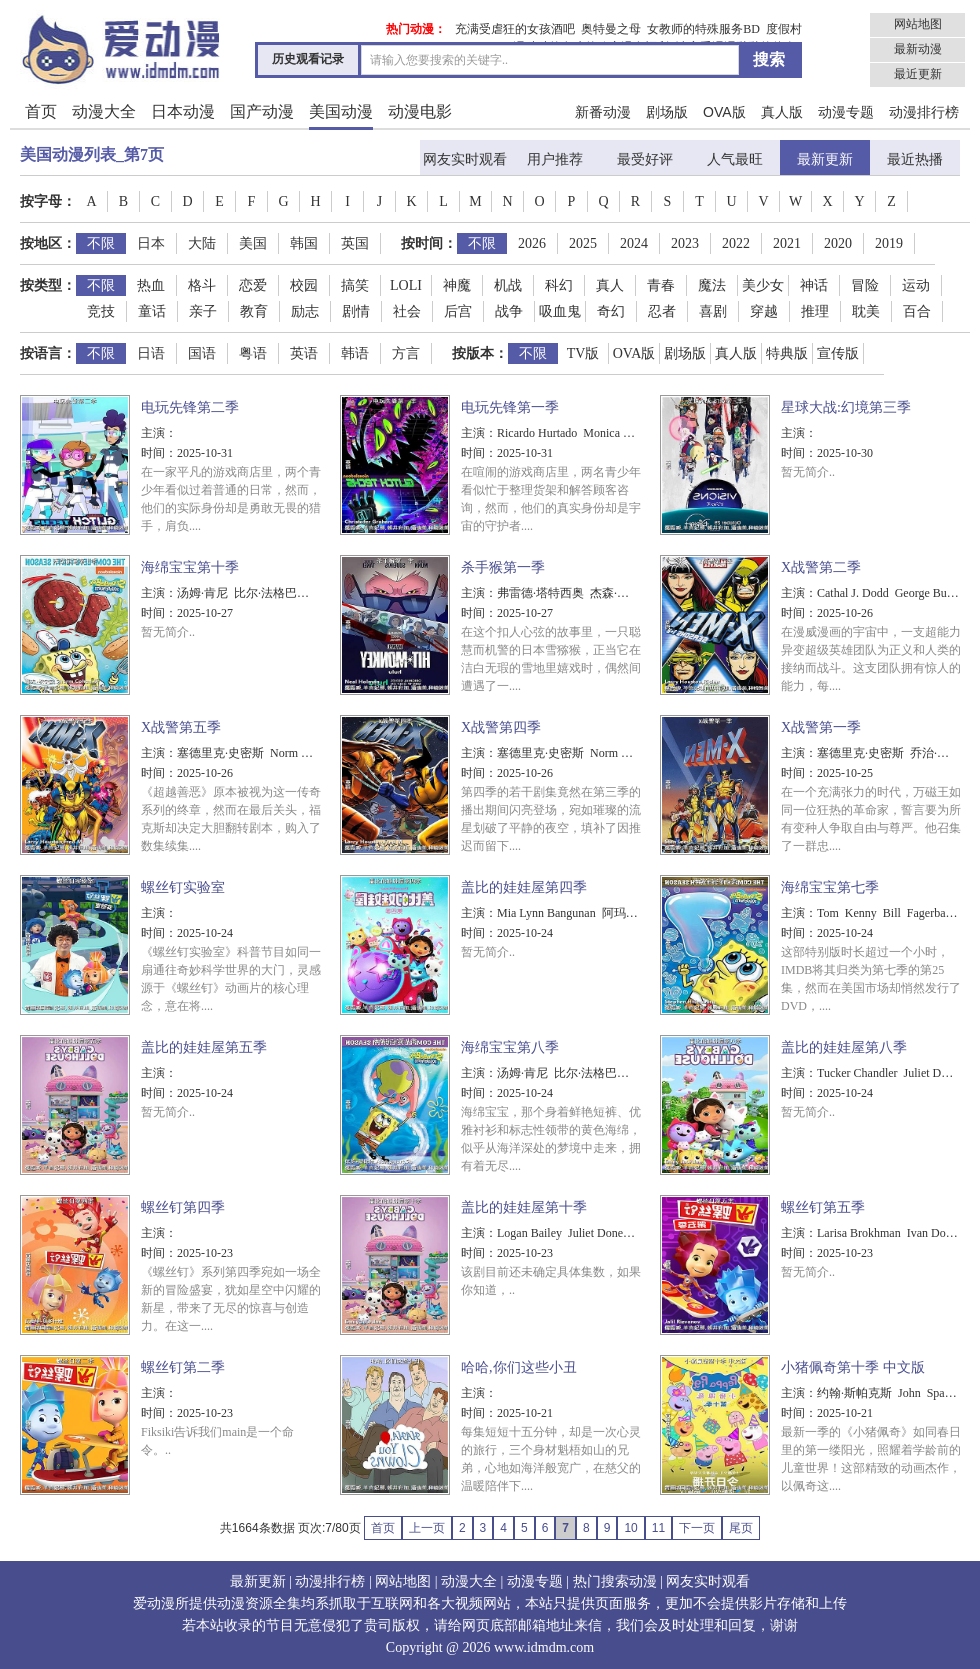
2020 (838, 243)
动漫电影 (420, 111)
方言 (406, 353)
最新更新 (825, 159)
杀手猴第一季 (503, 567)
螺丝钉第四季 (183, 1207)
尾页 (741, 1528)
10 (630, 1528)
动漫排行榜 (924, 112)
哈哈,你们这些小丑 (519, 1367)
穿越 (764, 311)
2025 (583, 243)
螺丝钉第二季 (183, 1367)
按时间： (429, 243)
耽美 (866, 311)
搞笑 (355, 285)
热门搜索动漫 (615, 1581)
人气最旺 (735, 159)
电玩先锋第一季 (510, 407)
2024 (634, 243)
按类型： (48, 285)
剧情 (356, 311)
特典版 (787, 353)
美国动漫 (341, 111)
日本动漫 (183, 111)
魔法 (712, 285)
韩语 (355, 353)
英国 (355, 243)
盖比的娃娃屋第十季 (524, 1207)
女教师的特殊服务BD (703, 29)
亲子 (203, 311)
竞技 (101, 311)
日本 (151, 243)
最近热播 (915, 159)
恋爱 (253, 285)
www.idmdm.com (544, 1647)
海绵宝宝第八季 (510, 1047)
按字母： (48, 201)
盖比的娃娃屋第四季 (524, 887)
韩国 (304, 243)
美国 (253, 243)
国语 (202, 353)
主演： (159, 433)
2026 (532, 243)
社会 (407, 311)
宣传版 (838, 353)
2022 (736, 243)
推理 (815, 311)
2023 (685, 243)
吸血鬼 (560, 311)
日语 (151, 353)
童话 (152, 311)
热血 (151, 285)
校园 (304, 285)
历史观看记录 (308, 59)
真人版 (782, 112)
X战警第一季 (821, 727)
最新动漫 (918, 49)
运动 (916, 285)
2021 (787, 243)
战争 (509, 311)
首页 (41, 111)
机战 (508, 285)
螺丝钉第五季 (823, 1207)
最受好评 (645, 159)
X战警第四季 (501, 727)
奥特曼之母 (611, 29)
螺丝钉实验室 (183, 887)
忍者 (662, 311)
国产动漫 (262, 111)
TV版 (583, 353)
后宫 (458, 311)
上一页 (427, 1528)
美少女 (763, 285)
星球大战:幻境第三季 (846, 407)
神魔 (457, 285)
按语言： (48, 353)
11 (658, 1528)
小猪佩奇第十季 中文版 (853, 1367)
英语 (304, 353)
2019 (889, 243)
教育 (254, 311)
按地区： (48, 243)
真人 (610, 285)
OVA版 (724, 112)
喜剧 (713, 311)
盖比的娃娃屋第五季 (204, 1047)
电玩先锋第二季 (190, 407)
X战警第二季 (821, 567)
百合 (917, 311)
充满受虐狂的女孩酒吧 (515, 29)
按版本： (480, 353)
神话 (814, 285)
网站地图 (918, 24)
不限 (101, 243)
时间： (159, 453)
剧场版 (667, 112)
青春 (661, 285)
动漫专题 (846, 112)
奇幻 (611, 311)
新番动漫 (603, 112)
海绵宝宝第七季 (830, 887)
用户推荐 (555, 159)
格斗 (202, 285)
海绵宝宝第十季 (190, 567)
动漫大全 (104, 111)
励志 (305, 311)
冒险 (865, 285)
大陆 (202, 243)
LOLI (406, 285)
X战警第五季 (181, 727)
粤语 (253, 353)
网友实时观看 (465, 159)
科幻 (559, 285)
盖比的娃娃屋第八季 (844, 1047)
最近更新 (918, 74)
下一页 (697, 1528)
